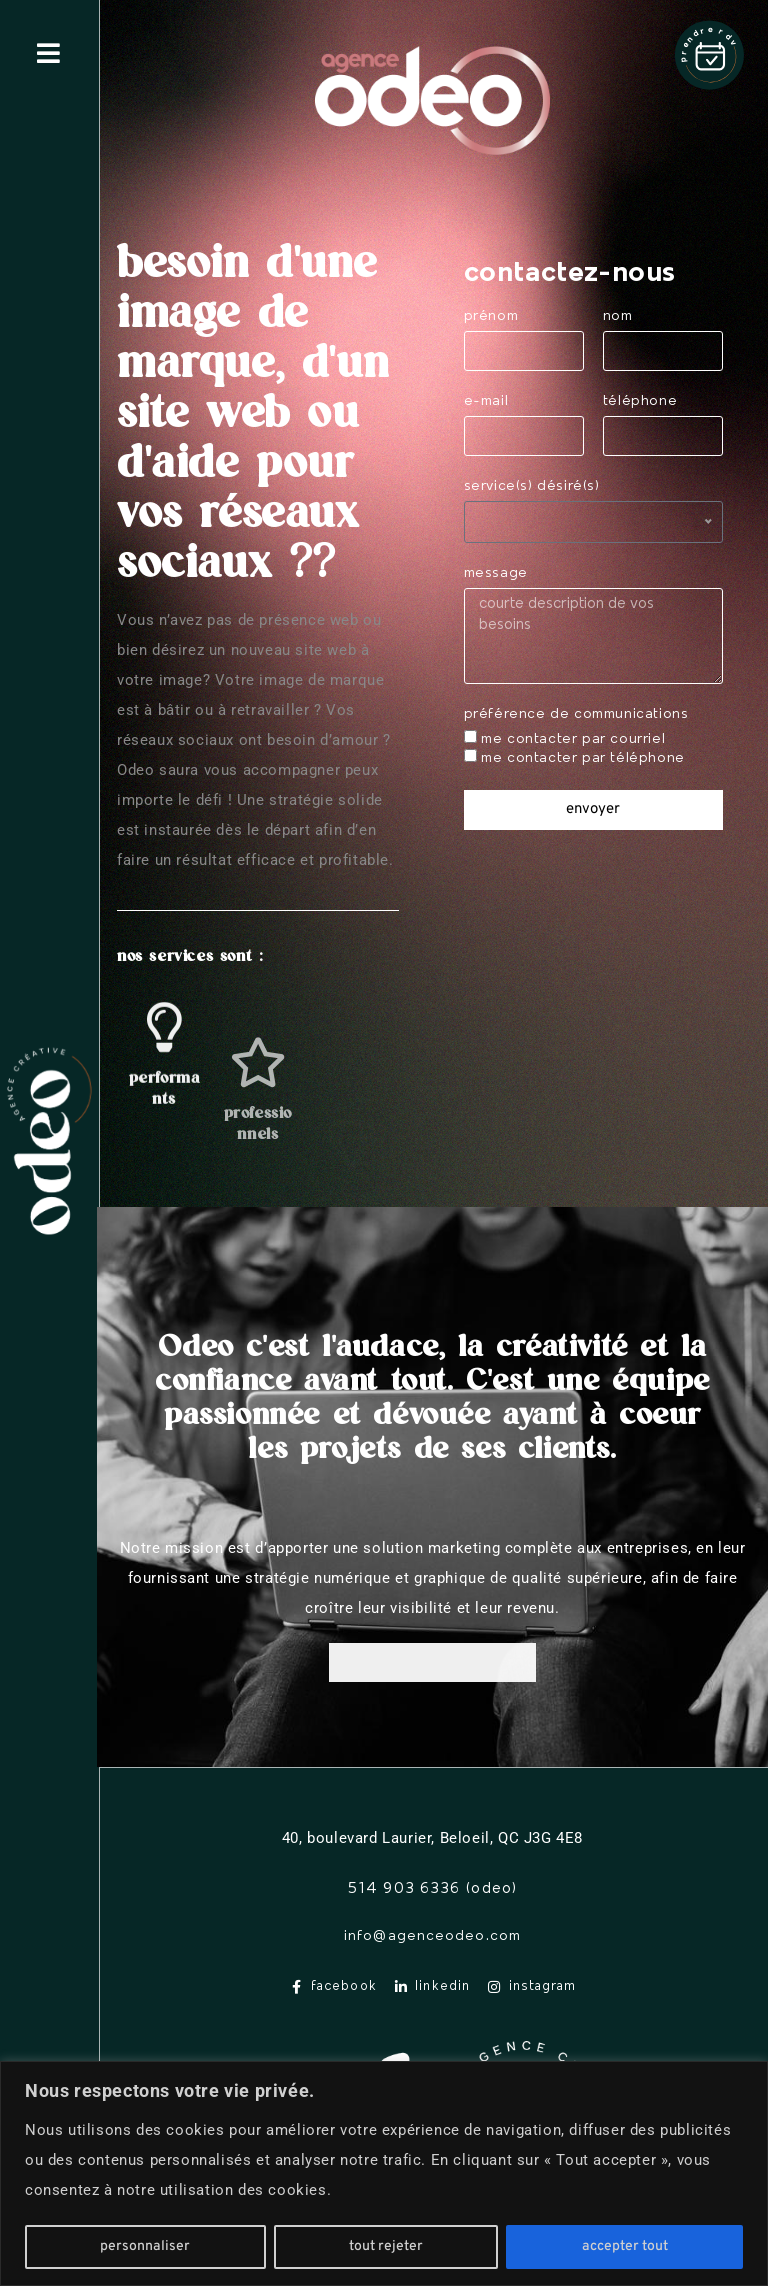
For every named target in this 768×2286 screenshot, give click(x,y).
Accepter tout (625, 2246)
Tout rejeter (386, 2246)
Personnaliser (145, 2246)
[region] (384, 2173)
